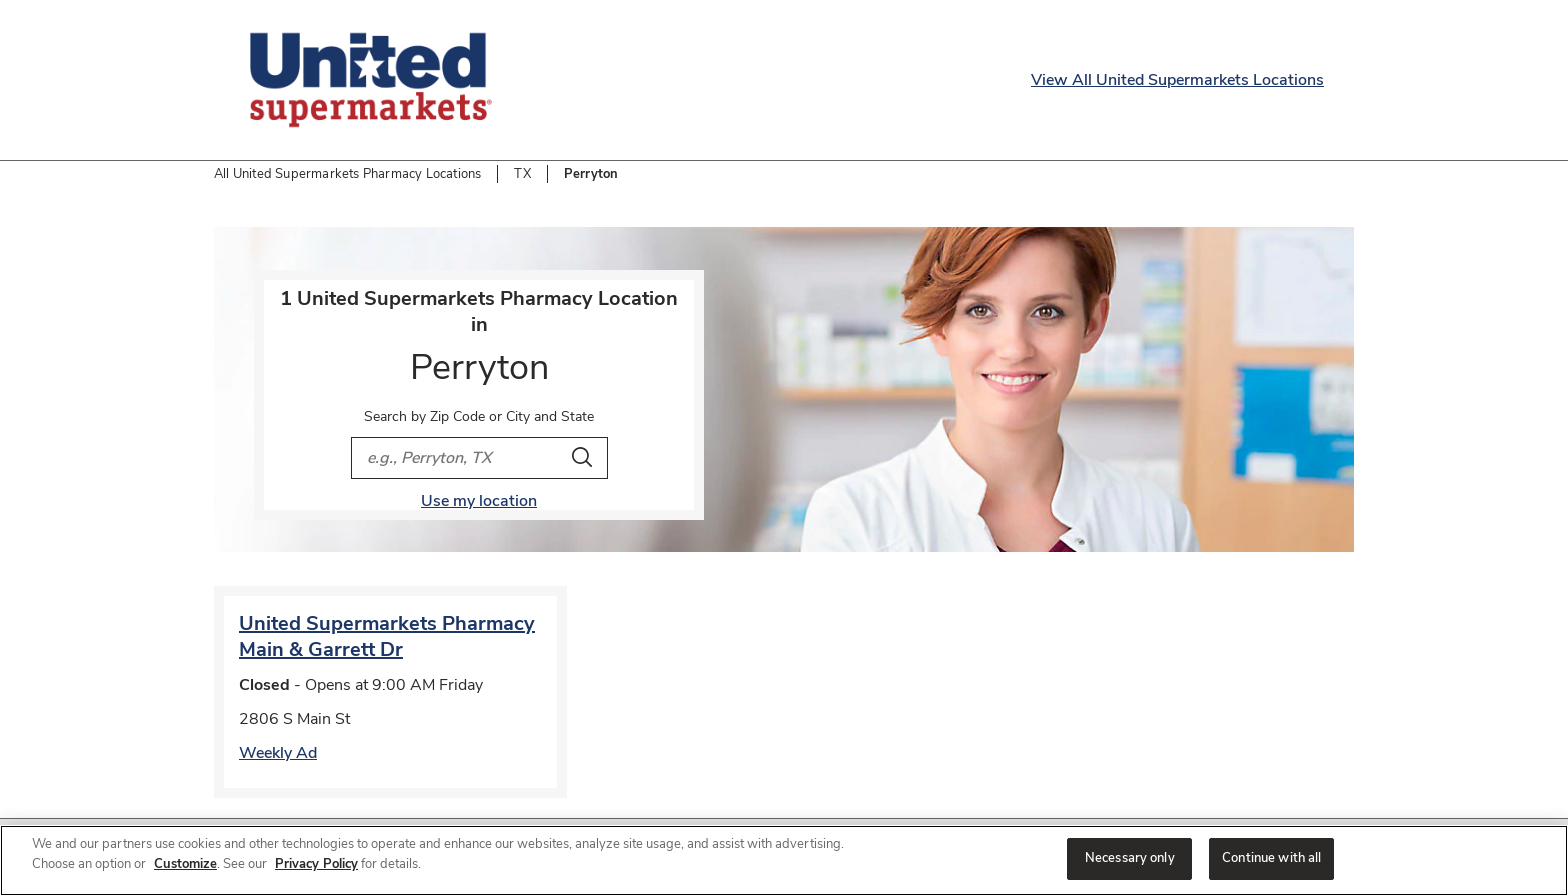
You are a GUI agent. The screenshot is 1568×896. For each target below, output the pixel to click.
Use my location (479, 501)
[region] (784, 860)
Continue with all (1271, 858)
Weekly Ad (278, 753)
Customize (185, 864)
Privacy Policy (316, 864)
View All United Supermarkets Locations (1177, 80)
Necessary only (1130, 858)
